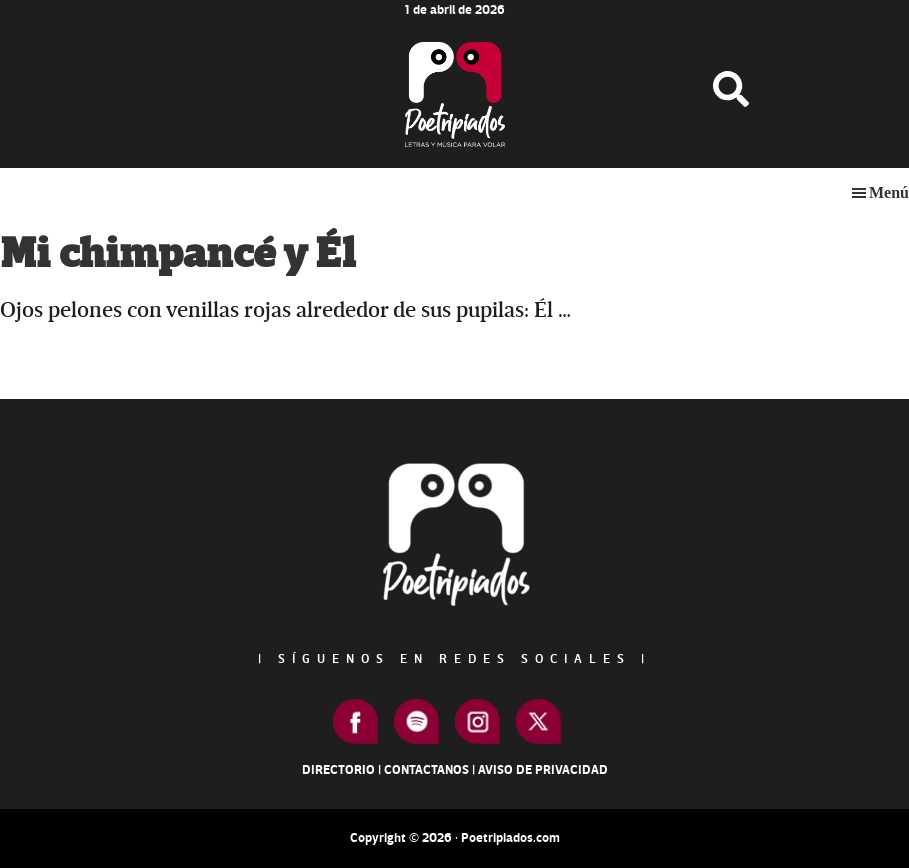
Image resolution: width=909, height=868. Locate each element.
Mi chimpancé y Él (177, 254)
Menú (889, 192)
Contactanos (426, 770)
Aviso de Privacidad (543, 770)
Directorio (338, 770)
